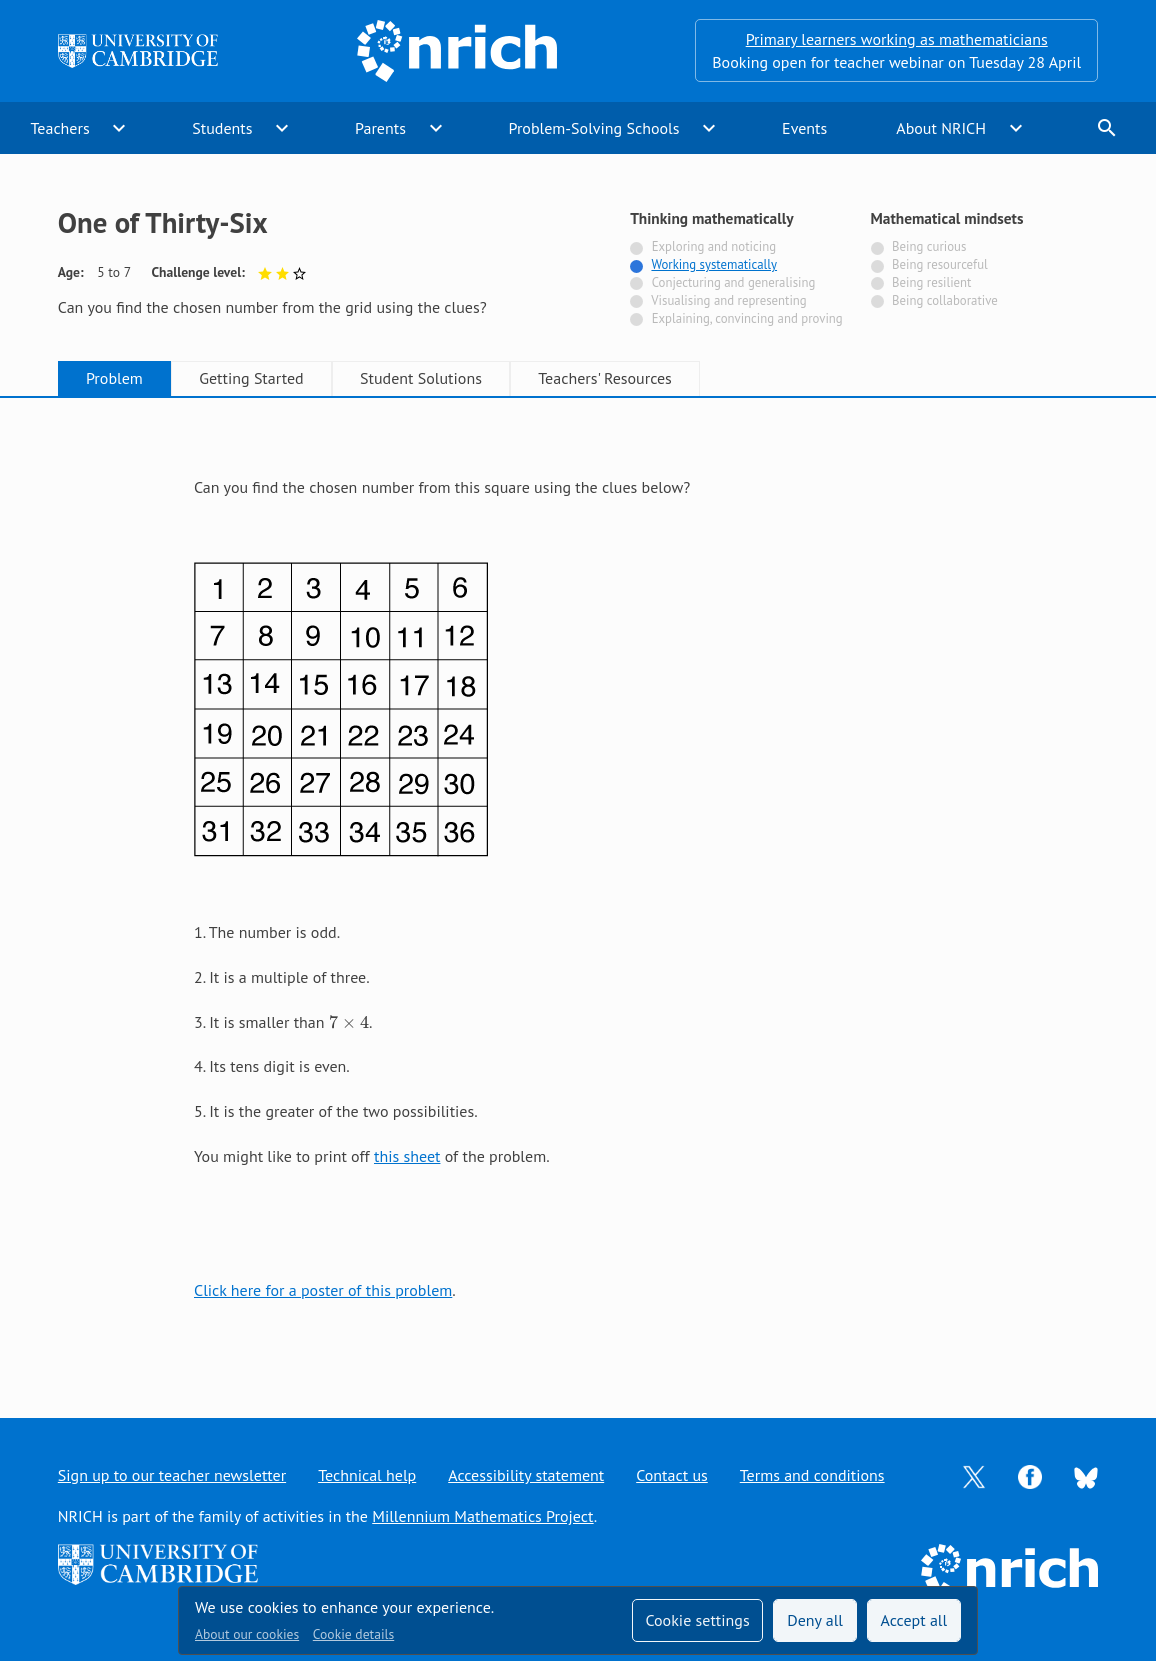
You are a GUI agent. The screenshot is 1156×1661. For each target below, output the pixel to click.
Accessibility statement (526, 1475)
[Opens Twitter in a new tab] (974, 1475)
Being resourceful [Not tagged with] (940, 264)
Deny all (815, 1620)
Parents (380, 128)
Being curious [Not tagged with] (929, 246)
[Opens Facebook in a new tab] (1030, 1475)
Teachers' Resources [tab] (605, 378)
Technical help (367, 1475)
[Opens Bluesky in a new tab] (1086, 1476)
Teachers (60, 128)
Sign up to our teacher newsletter (172, 1475)
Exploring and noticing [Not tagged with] (714, 246)
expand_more (119, 128)
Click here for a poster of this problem (323, 1290)
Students (222, 128)
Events (804, 128)
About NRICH (941, 128)
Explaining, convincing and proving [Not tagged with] (747, 318)
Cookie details (353, 1634)
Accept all (914, 1620)
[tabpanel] (578, 889)
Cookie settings (697, 1620)
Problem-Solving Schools (594, 128)
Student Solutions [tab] (421, 378)
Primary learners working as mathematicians (897, 39)
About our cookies (247, 1634)
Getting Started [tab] (251, 378)
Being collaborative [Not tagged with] (945, 300)
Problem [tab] (114, 378)
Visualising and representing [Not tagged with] (728, 300)
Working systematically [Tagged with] (714, 264)
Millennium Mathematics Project (482, 1516)
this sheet (407, 1156)
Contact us (672, 1475)
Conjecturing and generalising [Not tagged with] (734, 282)
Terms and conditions (812, 1475)
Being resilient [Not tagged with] (931, 282)
